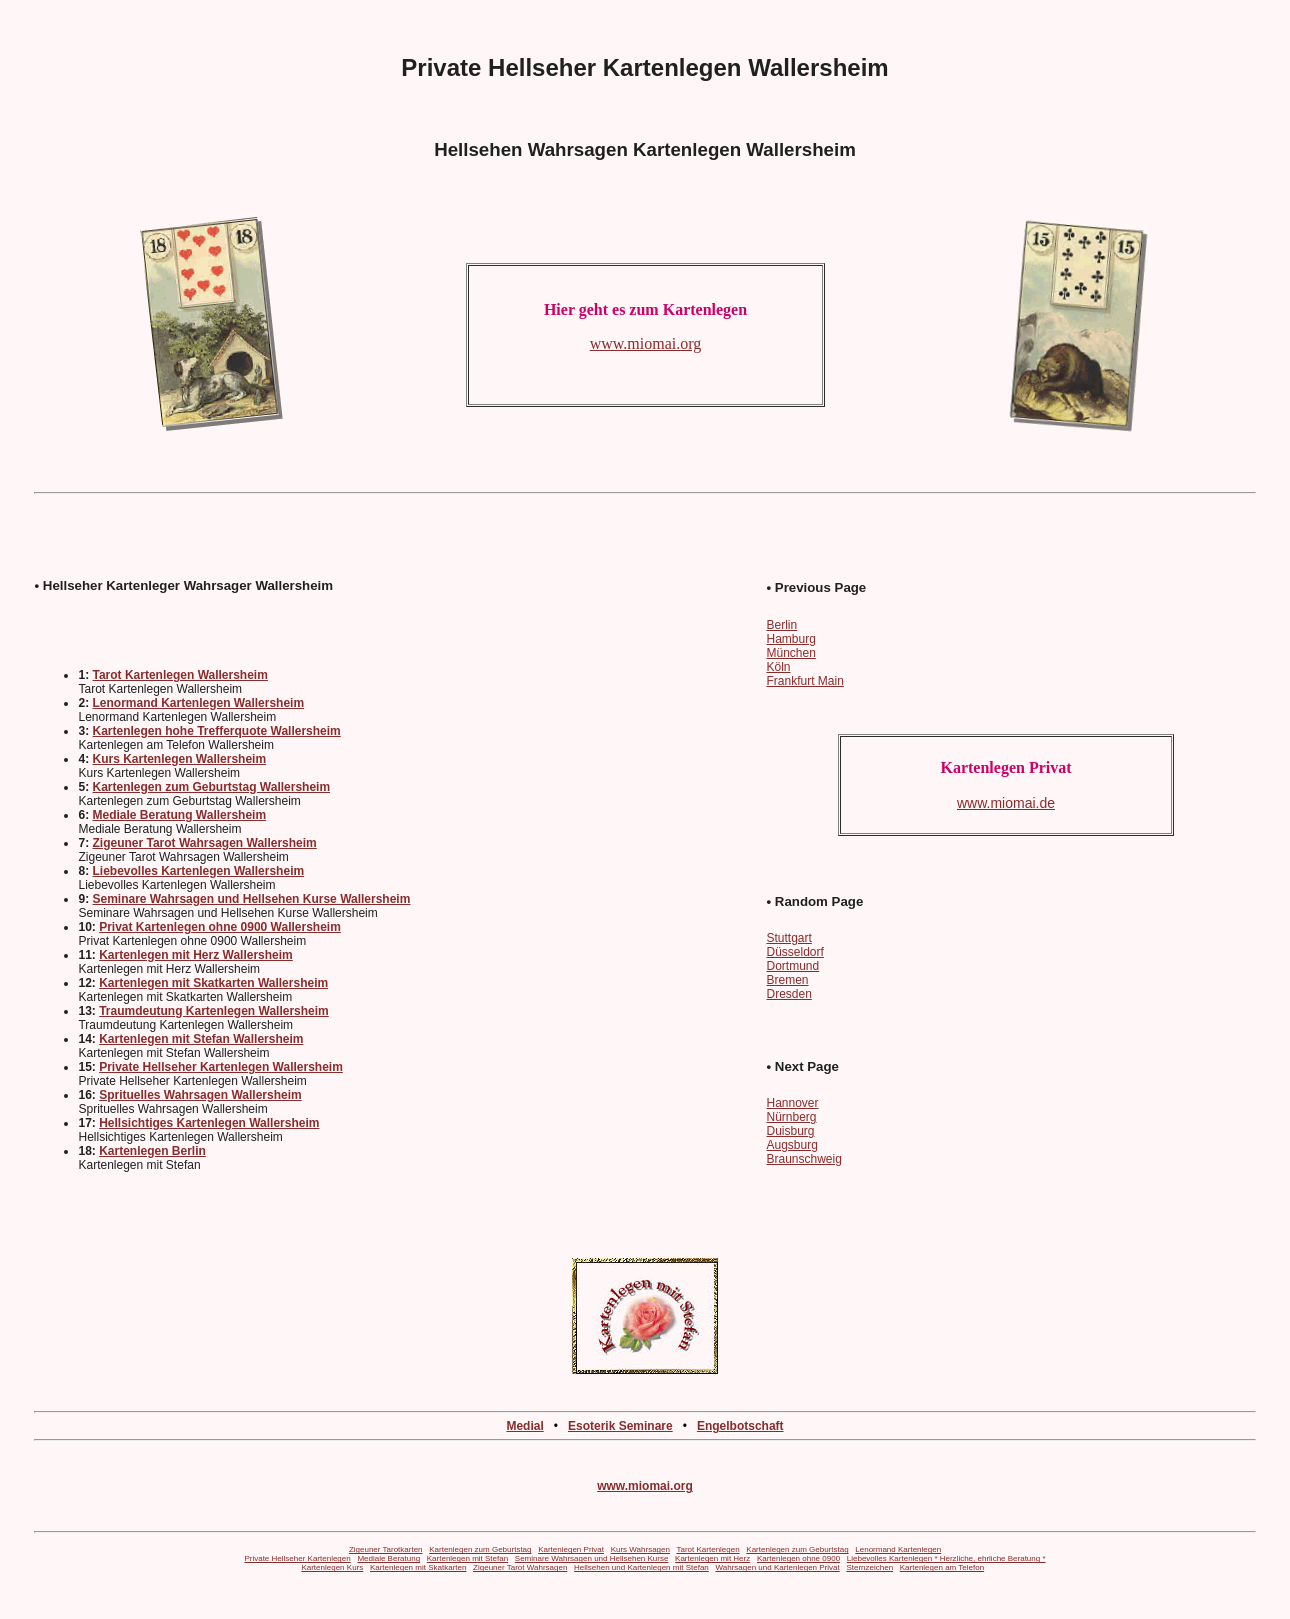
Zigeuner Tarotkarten (386, 1549)
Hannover (792, 1103)
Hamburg (790, 639)
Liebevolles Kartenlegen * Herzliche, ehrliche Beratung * (946, 1558)
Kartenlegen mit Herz (712, 1558)
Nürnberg (791, 1117)
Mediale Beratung (388, 1558)
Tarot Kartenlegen (708, 1549)
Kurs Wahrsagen (640, 1549)
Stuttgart (788, 938)
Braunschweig (803, 1159)
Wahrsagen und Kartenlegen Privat (777, 1567)
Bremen (787, 980)
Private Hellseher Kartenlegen (297, 1558)
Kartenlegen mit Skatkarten (418, 1567)
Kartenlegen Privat (571, 1549)
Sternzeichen (869, 1567)
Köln (778, 667)
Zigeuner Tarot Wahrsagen (520, 1567)
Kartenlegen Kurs (332, 1567)
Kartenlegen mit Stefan (467, 1558)
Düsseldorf (794, 952)
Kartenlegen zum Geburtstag (480, 1549)
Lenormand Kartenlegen (898, 1549)
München (790, 653)
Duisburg (790, 1131)
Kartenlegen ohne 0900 (798, 1558)
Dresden (788, 994)
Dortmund (792, 966)
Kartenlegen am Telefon (942, 1567)
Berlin (781, 625)
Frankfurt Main (804, 681)
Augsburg (791, 1145)
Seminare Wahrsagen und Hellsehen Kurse (592, 1558)
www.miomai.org (645, 1486)
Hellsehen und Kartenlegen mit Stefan (641, 1567)
